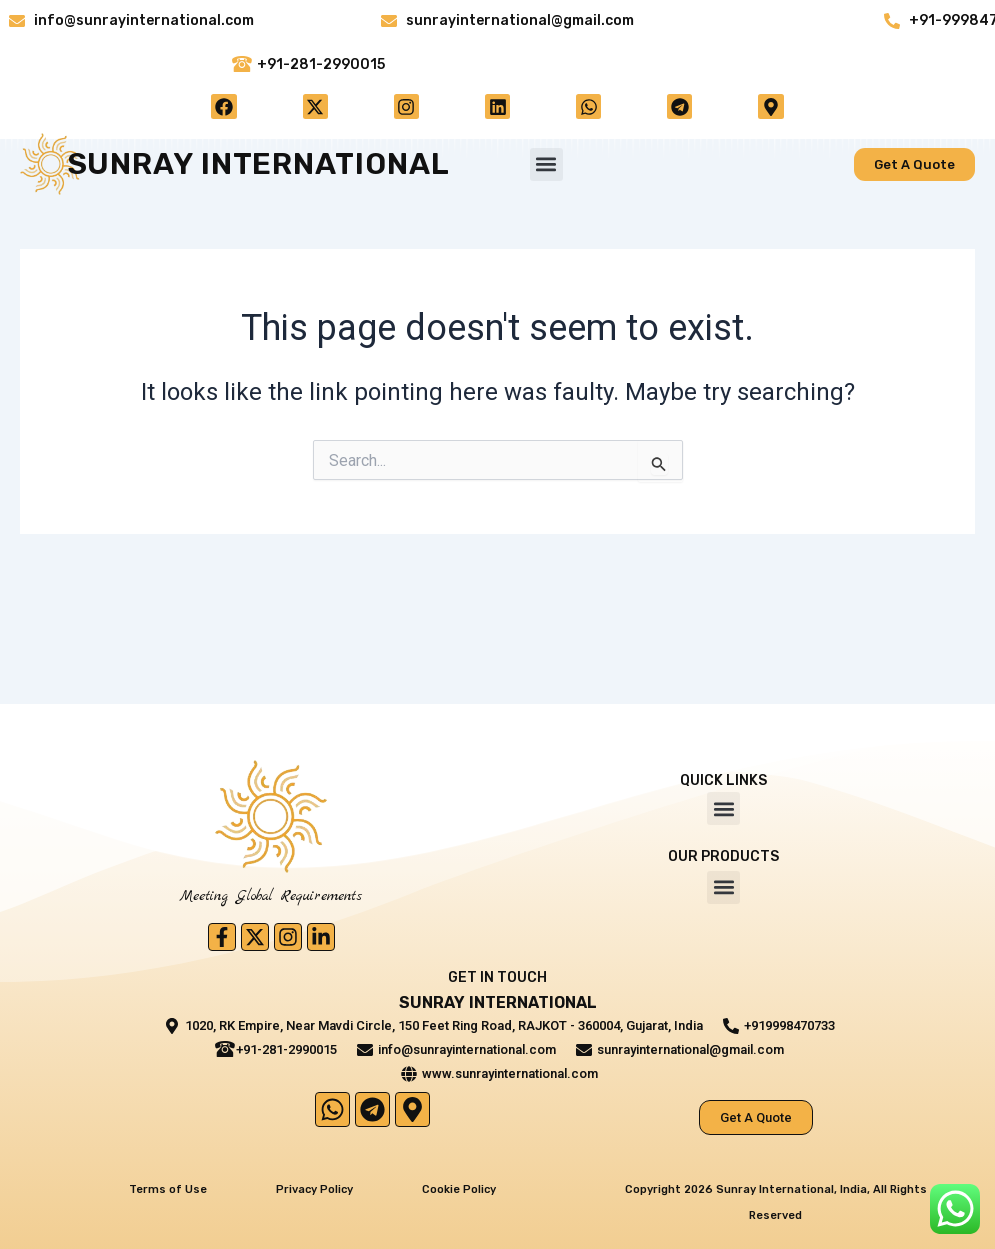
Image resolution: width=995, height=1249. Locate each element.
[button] (546, 168)
